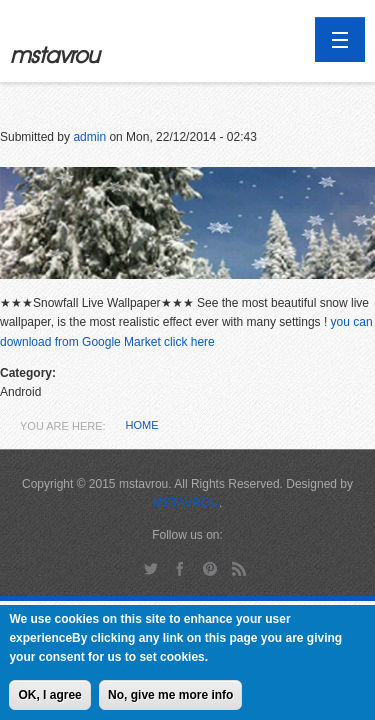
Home (142, 425)
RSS (239, 568)
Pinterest (209, 568)
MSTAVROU (186, 503)
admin (89, 137)
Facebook (180, 568)
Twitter (150, 568)
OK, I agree (49, 700)
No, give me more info (170, 700)
